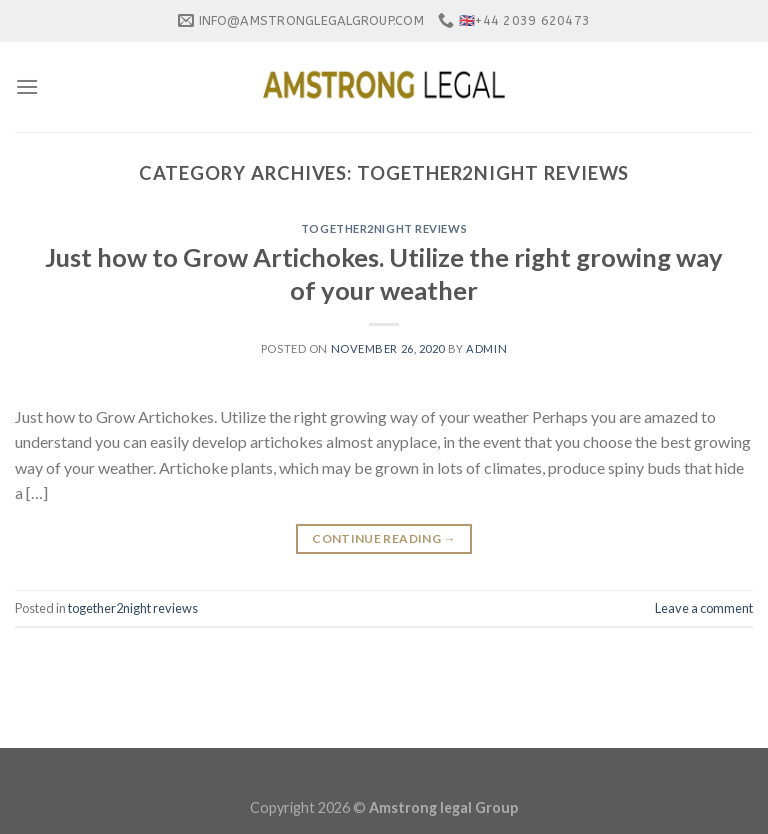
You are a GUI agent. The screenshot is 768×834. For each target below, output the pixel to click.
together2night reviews (384, 228)
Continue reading (384, 538)
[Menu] (27, 86)
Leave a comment (704, 608)
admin (486, 348)
